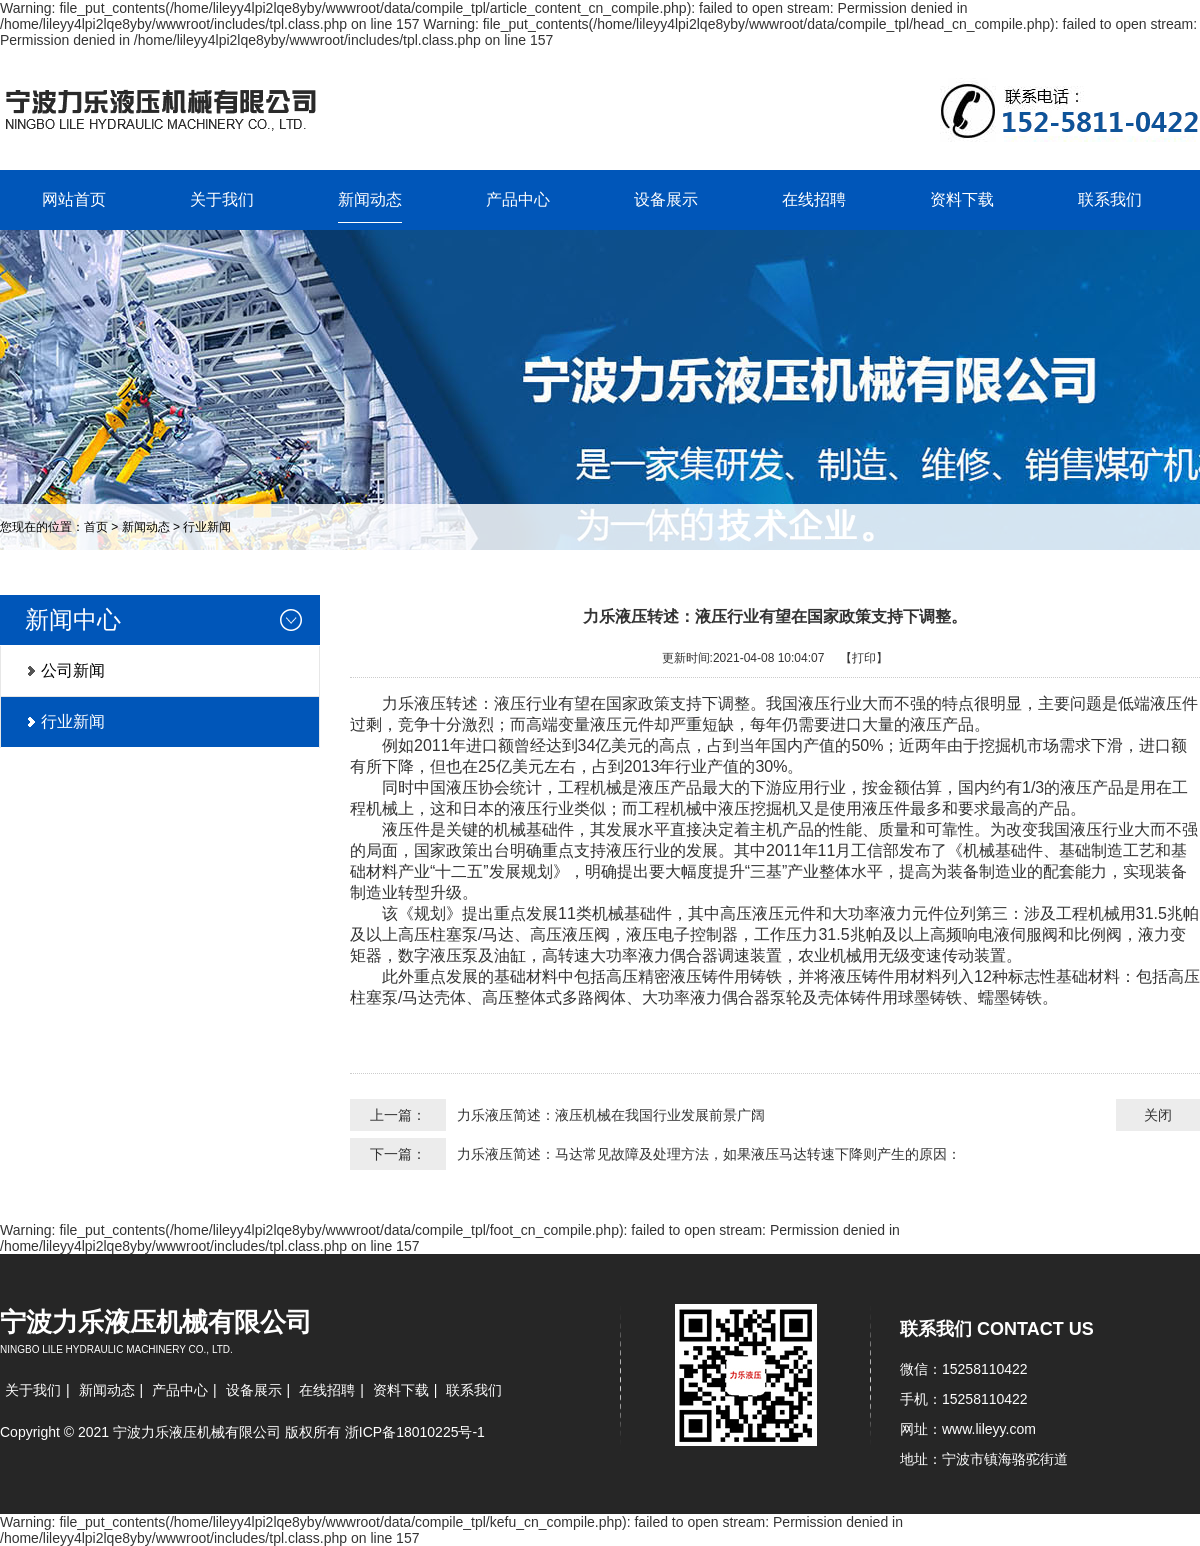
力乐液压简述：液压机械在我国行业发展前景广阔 (611, 1115)
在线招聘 (814, 199)
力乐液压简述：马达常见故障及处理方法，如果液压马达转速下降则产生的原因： (709, 1154)
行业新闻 (207, 527)
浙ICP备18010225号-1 (415, 1432)
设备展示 (666, 199)
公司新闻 (73, 670)
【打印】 (864, 658)
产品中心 (518, 199)
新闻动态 (370, 199)
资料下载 (962, 199)
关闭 (1158, 1115)
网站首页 (74, 199)
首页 (96, 527)
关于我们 (222, 199)
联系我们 (1110, 199)
